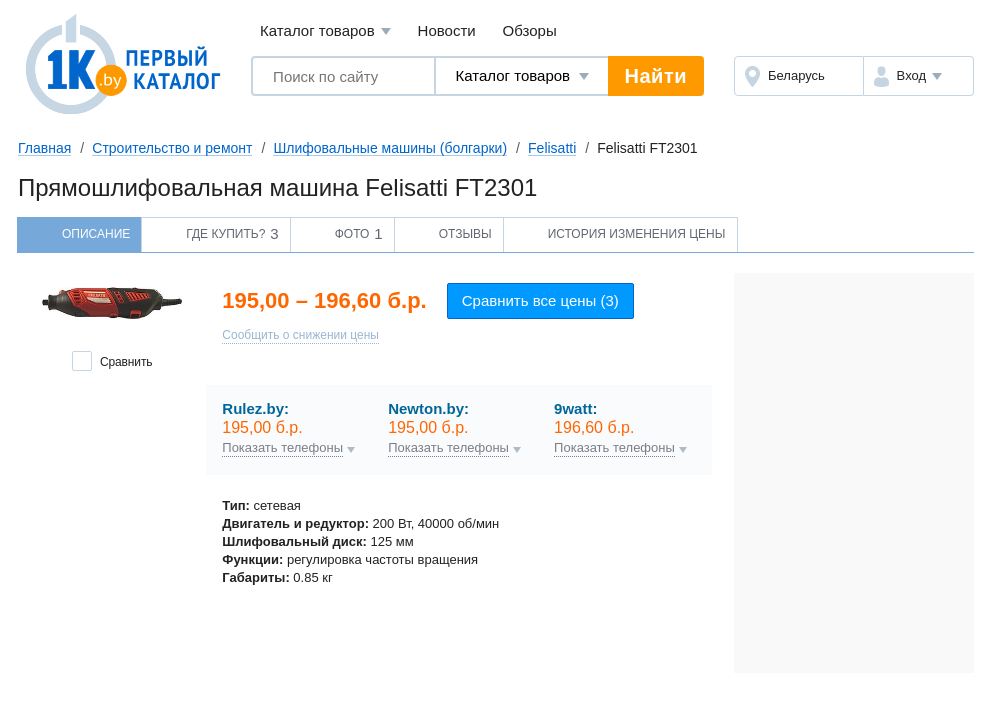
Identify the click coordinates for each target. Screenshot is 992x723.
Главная (44, 148)
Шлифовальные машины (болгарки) (390, 148)
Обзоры (530, 30)
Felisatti (552, 148)
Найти (656, 76)
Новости (447, 30)
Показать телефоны (282, 448)
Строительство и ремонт (172, 148)
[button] (918, 76)
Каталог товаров (325, 31)
